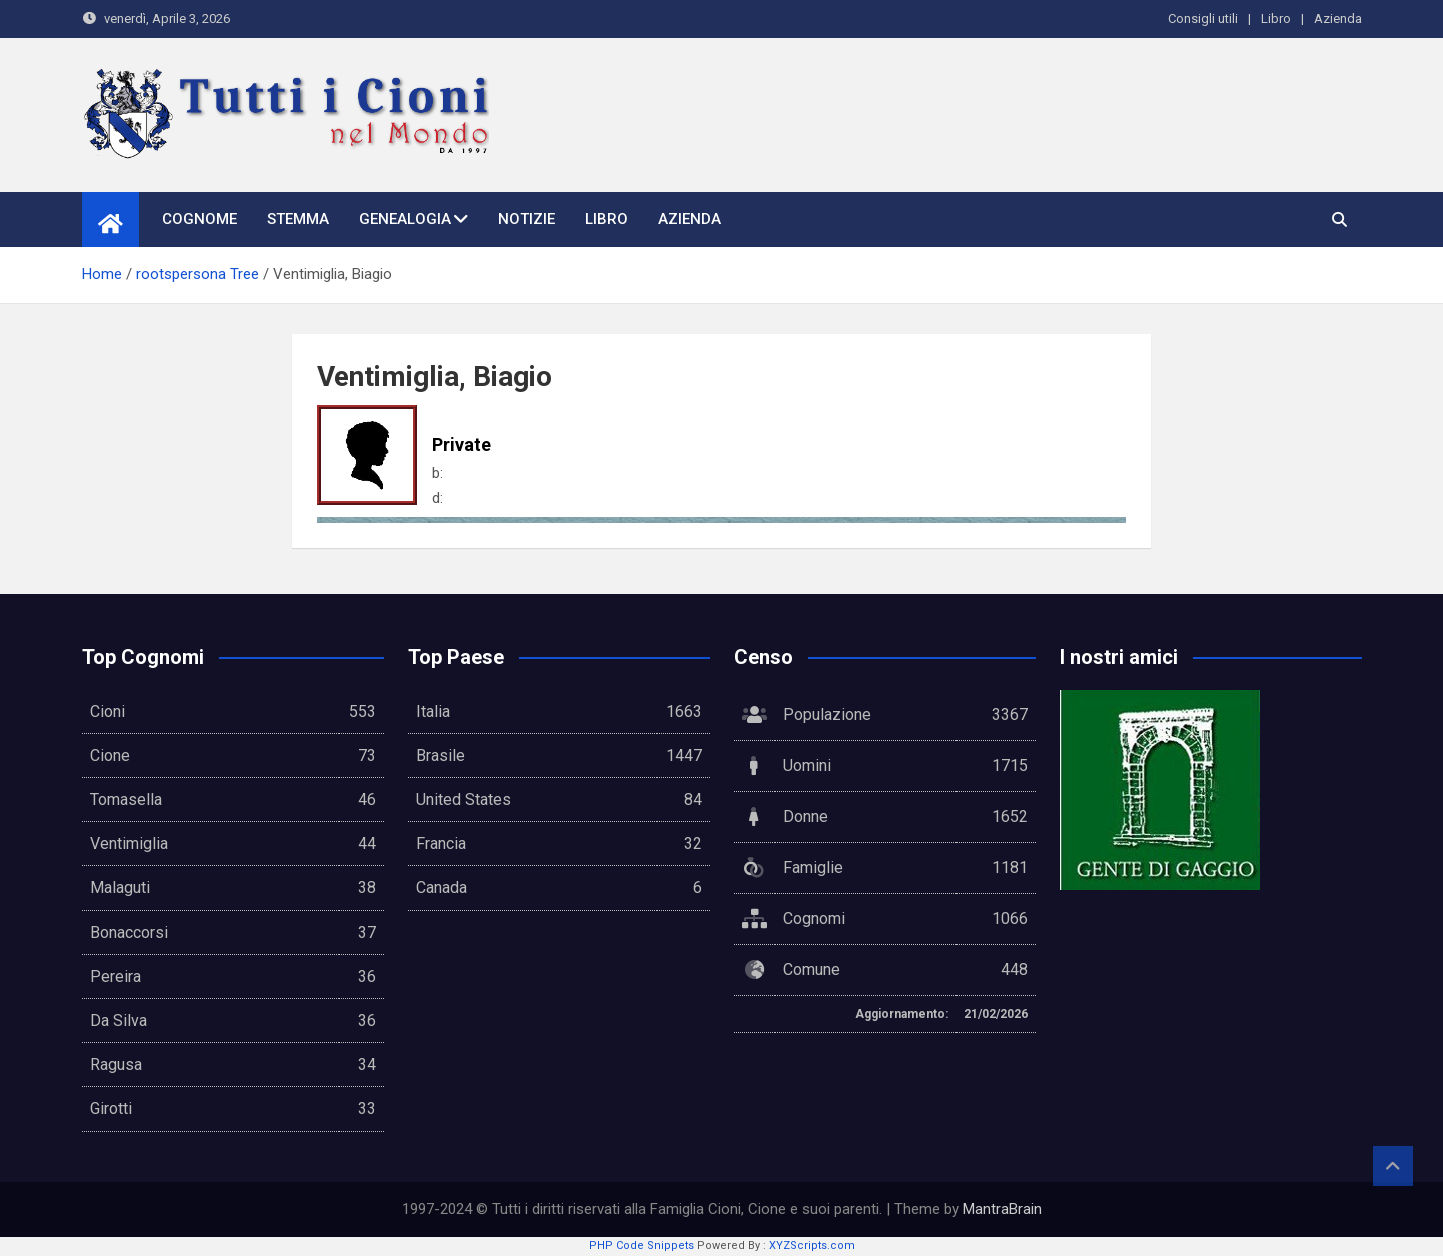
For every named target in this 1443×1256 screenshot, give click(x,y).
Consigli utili (1203, 18)
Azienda (1338, 18)
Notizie (526, 219)
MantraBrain (1002, 1209)
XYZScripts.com (812, 1245)
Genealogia (405, 219)
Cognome (199, 219)
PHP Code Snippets (641, 1245)
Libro (1276, 18)
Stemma (298, 219)
